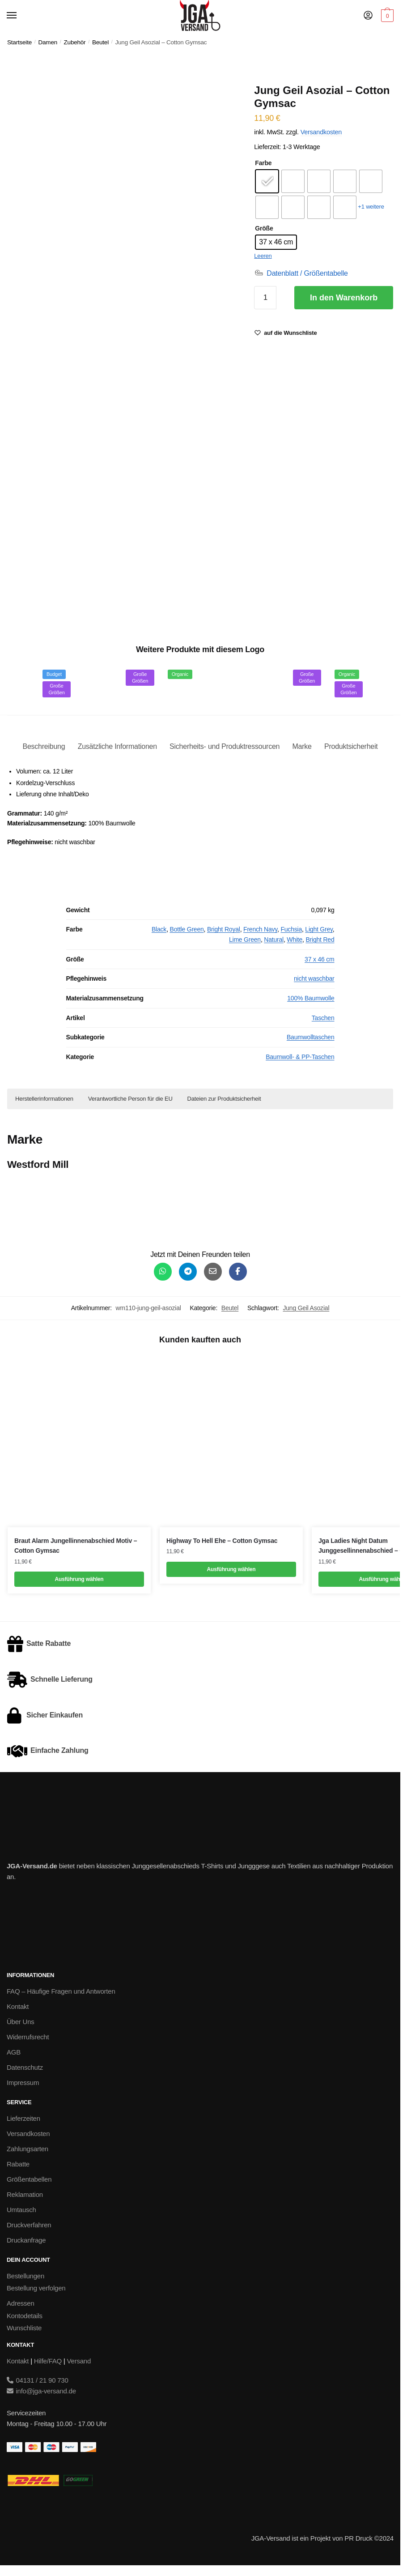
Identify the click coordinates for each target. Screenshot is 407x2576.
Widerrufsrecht (28, 2037)
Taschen (323, 1017)
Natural (274, 939)
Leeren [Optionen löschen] (262, 255)
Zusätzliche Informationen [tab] (117, 746)
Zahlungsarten (27, 2149)
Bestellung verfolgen (36, 2288)
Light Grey (318, 929)
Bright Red (319, 939)
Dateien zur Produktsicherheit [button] (224, 1098)
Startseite (19, 42)
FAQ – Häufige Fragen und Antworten (61, 1991)
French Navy (260, 929)
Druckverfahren (29, 2225)
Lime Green (245, 939)
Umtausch (21, 2209)
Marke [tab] (302, 746)
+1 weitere (371, 206)
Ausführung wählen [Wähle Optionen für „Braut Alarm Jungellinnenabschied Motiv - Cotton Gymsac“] (79, 1579)
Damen (48, 42)
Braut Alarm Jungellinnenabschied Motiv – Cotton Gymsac (75, 1546)
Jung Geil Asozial (306, 1307)
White (294, 939)
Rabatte (18, 2164)
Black (159, 929)
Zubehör (75, 42)
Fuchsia (291, 929)
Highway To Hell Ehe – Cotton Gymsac (221, 1540)
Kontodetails (24, 2316)
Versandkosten (321, 132)
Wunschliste (24, 2328)
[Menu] (20, 15)
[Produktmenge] (265, 297)
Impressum (23, 2082)
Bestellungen (25, 2276)
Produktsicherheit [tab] (351, 746)
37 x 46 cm (319, 959)
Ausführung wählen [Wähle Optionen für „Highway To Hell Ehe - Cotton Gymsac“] (231, 1569)
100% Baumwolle (310, 998)
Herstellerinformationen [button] (44, 1098)
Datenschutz (25, 2067)
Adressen (20, 2303)
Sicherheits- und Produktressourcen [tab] (225, 746)
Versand (79, 2361)
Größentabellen (29, 2179)
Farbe (263, 163)
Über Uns (20, 2021)
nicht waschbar (314, 978)
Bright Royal (223, 929)
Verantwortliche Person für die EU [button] (130, 1098)
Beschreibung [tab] (43, 746)
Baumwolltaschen (311, 1037)
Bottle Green (187, 929)
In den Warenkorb (343, 297)
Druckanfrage (26, 2240)
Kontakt (18, 2006)
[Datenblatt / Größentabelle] (301, 273)
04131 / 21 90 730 (37, 2380)
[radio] (267, 181)
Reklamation (25, 2194)
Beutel (100, 42)
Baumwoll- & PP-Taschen (300, 1056)
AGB (14, 2052)
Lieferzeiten (23, 2118)
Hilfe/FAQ (48, 2361)
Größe (264, 228)
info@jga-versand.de (41, 2391)
